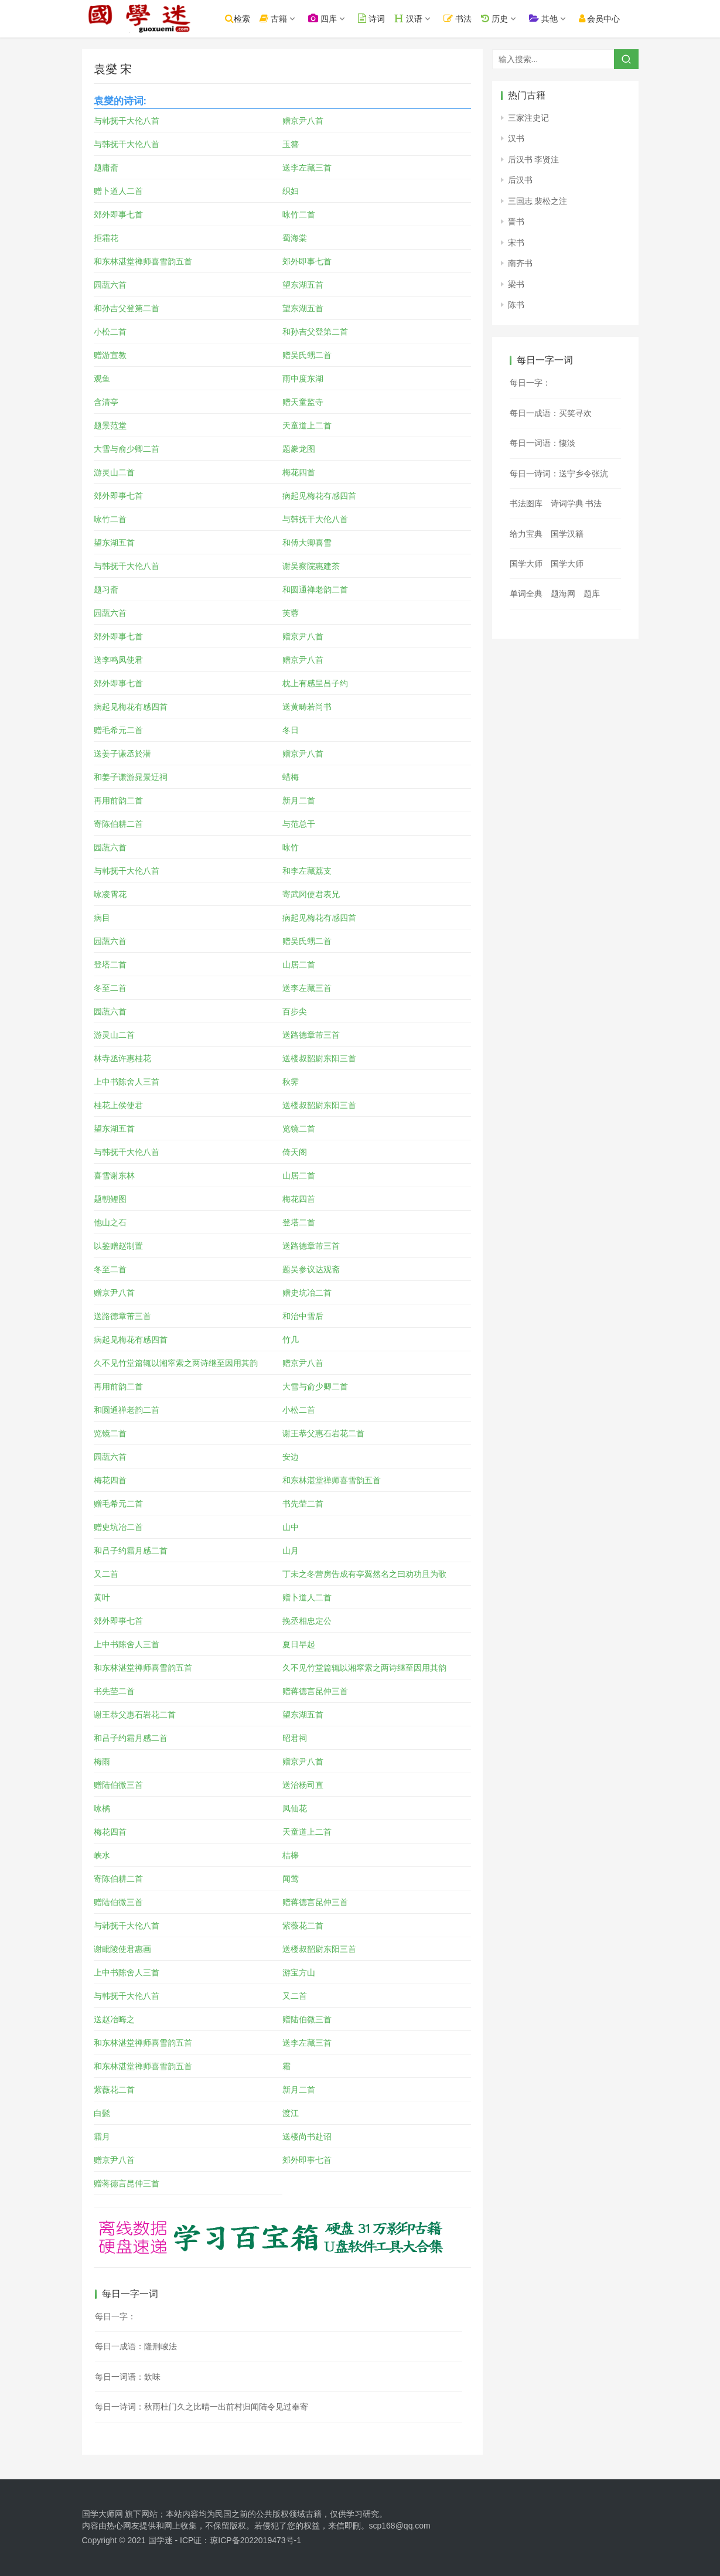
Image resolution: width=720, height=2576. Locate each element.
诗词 (373, 18)
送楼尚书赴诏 (307, 2136)
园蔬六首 (110, 284)
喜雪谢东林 (114, 1175)
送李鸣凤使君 (118, 660)
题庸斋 (106, 167)
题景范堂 (110, 425)
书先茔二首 (302, 1503)
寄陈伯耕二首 (118, 824)
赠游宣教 (110, 355)
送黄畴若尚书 (307, 706)
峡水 (102, 1855)
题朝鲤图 (110, 1199)
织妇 (290, 191)
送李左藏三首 (307, 167)
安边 (290, 1456)
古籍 (276, 18)
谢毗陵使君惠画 (122, 1949)
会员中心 (602, 18)
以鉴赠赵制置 (118, 1245)
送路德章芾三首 (311, 1035)
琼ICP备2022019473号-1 (255, 2540)
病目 (102, 917)
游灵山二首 (114, 472)
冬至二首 (110, 988)
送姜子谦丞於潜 (122, 753)
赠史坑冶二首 (307, 1292)
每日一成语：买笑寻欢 (551, 413)
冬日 (290, 730)
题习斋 (106, 589)
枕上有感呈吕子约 (315, 683)
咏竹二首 (298, 214)
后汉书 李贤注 (533, 159)
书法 (460, 18)
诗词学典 (567, 503)
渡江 (290, 2113)
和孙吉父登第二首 (126, 308)
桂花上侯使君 (118, 1105)
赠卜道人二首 (118, 191)
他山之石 (110, 1222)
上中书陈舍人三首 (126, 1081)
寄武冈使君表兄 (311, 894)
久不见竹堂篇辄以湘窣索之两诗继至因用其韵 (176, 1363)
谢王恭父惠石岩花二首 (323, 1433)
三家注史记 (528, 117)
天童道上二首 (307, 425)
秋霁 (290, 1081)
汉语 (411, 18)
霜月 (102, 2136)
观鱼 (102, 378)
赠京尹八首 (302, 120)
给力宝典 (526, 534)
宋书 (516, 242)
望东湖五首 (302, 284)
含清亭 (106, 402)
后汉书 (520, 180)
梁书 (516, 284)
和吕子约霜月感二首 (131, 1550)
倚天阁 (294, 1152)
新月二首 (298, 800)
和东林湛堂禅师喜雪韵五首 (143, 261)
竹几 (290, 1339)
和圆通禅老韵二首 (315, 589)
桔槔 (290, 1855)
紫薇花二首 (302, 1925)
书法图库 (526, 503)
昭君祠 (294, 1738)
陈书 (516, 304)
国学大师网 (102, 2514)
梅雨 (102, 1761)
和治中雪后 (302, 1316)
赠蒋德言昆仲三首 (315, 1691)
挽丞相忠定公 (307, 1621)
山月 (290, 1550)
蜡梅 (290, 777)
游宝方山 (298, 1972)
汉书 (516, 138)
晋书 (516, 221)
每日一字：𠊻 (530, 382)
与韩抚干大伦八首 (126, 120)
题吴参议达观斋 (311, 1269)
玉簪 (290, 144)
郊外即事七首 (118, 214)
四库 (324, 18)
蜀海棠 (294, 238)
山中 (290, 1527)
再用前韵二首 (118, 800)
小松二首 (110, 331)
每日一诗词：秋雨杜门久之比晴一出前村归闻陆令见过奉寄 (201, 2406)
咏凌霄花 (110, 894)
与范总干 (298, 824)
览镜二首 (298, 1128)
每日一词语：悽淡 (542, 443)
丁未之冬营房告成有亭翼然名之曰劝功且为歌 (364, 1574)
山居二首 (298, 964)
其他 (545, 18)
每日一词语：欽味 (128, 2376)
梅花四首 (298, 472)
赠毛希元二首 (118, 730)
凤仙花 (294, 1808)
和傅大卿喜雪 (307, 542)
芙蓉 (290, 613)
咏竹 (290, 847)
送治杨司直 (302, 1785)
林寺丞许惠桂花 (122, 1058)
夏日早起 (298, 1644)
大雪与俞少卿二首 (126, 449)
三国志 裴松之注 (538, 201)
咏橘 (102, 1808)
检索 (240, 18)
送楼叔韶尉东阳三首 (319, 1058)
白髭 (102, 2113)
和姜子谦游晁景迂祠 (131, 777)
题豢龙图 (298, 449)
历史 (496, 18)
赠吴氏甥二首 (307, 355)
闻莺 (290, 1878)
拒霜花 (106, 238)
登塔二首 (110, 964)
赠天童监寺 (302, 402)
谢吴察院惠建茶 (311, 566)
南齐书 (520, 263)
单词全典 (526, 593)
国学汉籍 (567, 534)
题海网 (563, 593)
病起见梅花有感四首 (319, 495)
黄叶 (102, 1597)
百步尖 (294, 1011)
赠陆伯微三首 (118, 1785)
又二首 (106, 1574)
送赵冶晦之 (114, 2019)
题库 (591, 593)
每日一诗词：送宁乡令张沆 (559, 473)
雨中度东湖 (302, 378)
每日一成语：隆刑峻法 (136, 2346)
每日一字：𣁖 (115, 2316)
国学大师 (526, 563)
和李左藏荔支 (307, 870)
